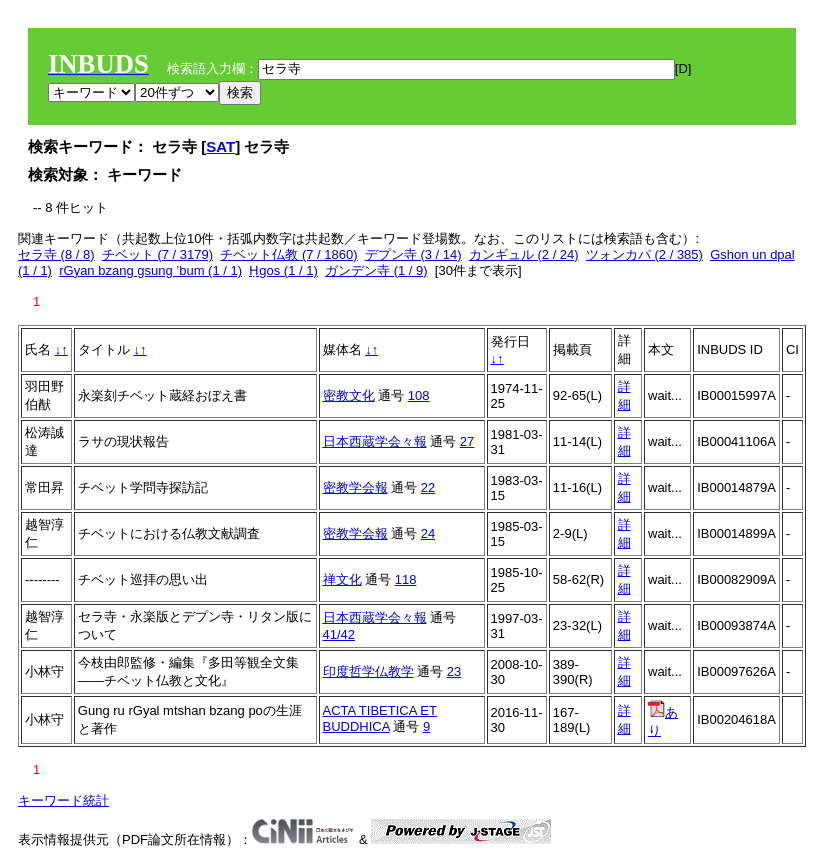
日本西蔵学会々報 (375, 441)
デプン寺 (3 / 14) (413, 254)
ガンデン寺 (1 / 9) (376, 270)
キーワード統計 (63, 800)
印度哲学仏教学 (368, 671)
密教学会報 (355, 487)
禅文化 (342, 579)
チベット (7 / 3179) (157, 254)
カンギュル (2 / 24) (524, 254)
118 (406, 579)
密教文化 (349, 395)
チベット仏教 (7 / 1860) (288, 254)
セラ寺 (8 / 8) (56, 254)
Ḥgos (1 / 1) (283, 270)
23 (454, 671)
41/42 (339, 634)
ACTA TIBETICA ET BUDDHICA (380, 718)
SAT (220, 146)
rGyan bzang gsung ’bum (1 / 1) (150, 270)
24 (428, 533)
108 (419, 395)
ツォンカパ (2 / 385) (644, 254)
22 (428, 487)
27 (467, 441)
